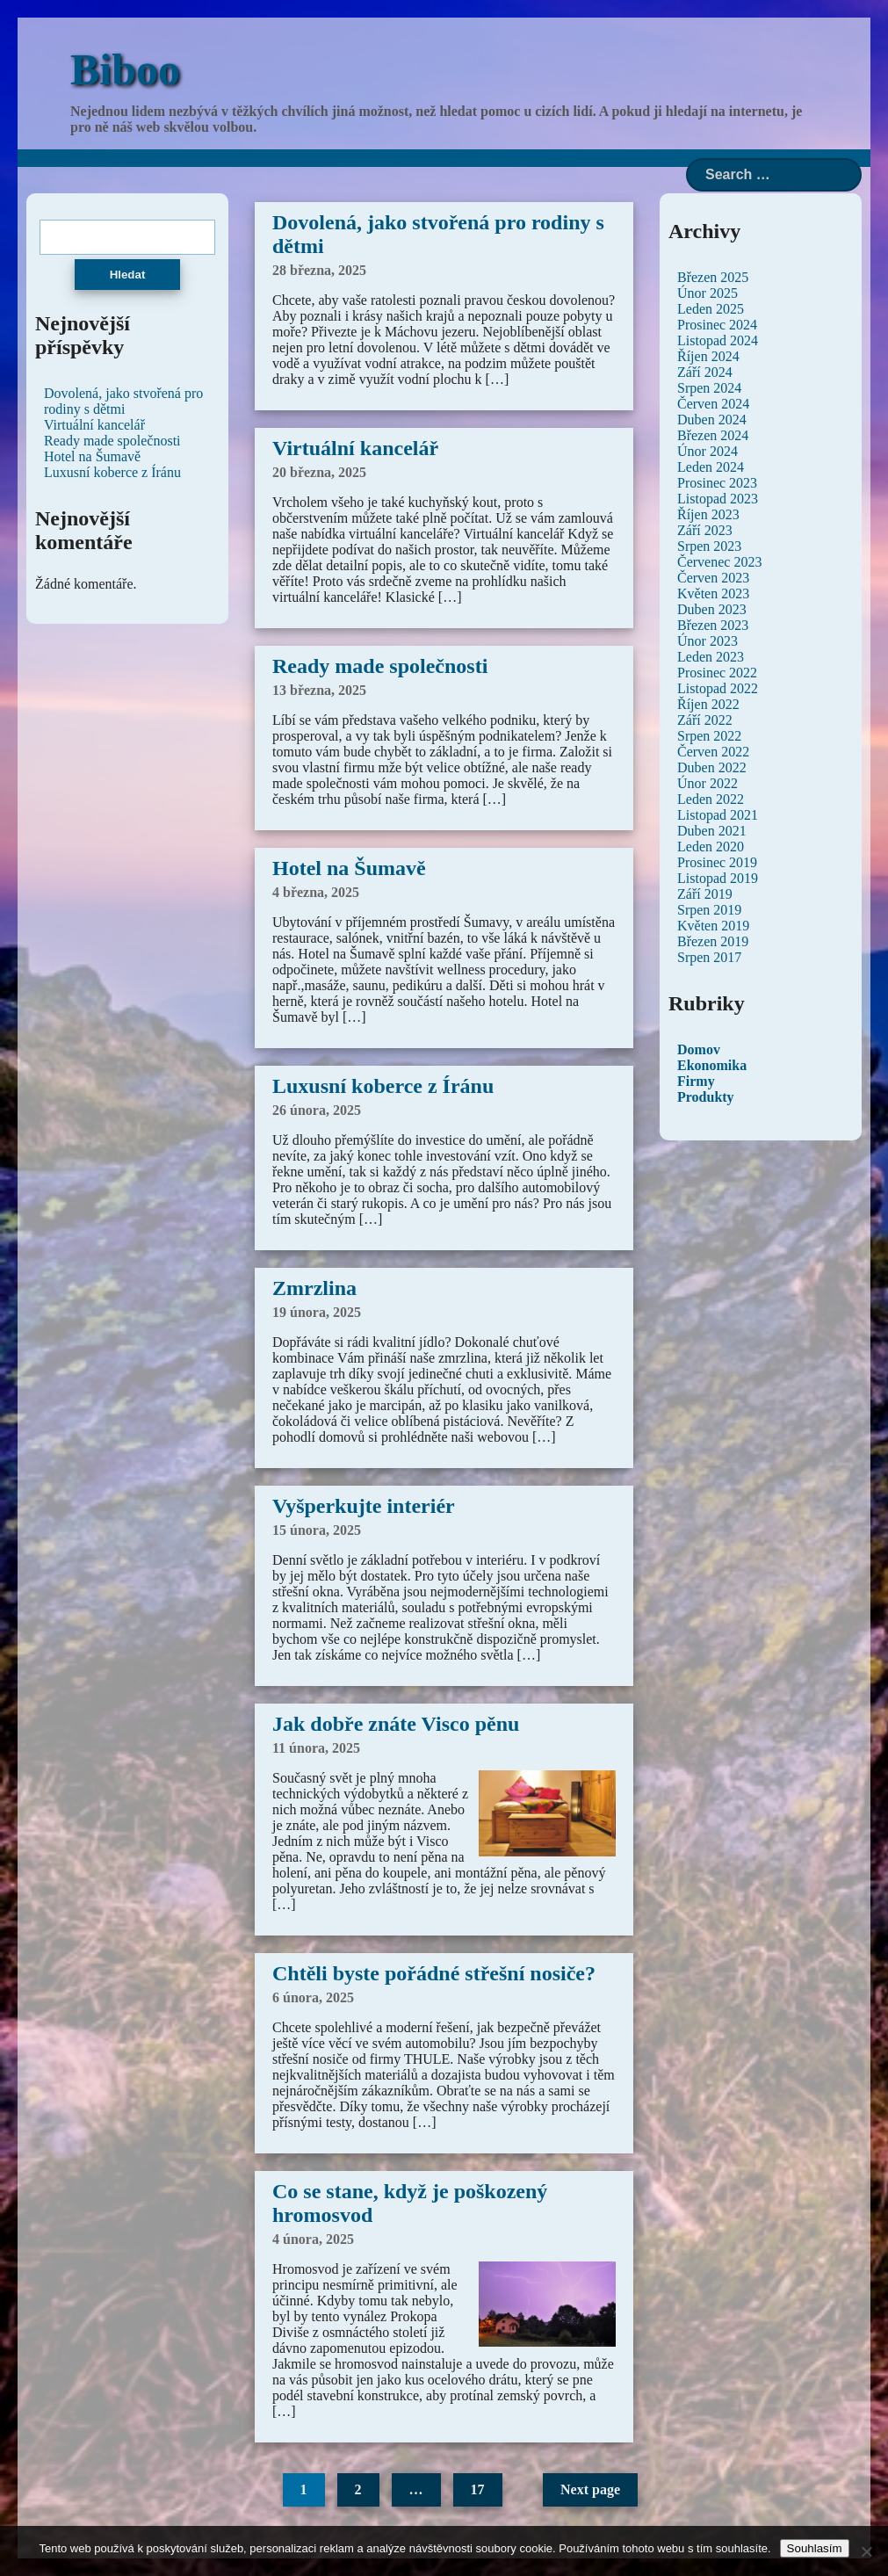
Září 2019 (705, 893)
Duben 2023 (712, 609)
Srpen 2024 (709, 387)
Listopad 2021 (717, 814)
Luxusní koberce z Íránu (383, 1086)
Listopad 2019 (717, 878)
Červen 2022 (713, 751)
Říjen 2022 (708, 704)
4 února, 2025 (313, 2239)
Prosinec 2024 (717, 324)
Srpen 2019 (709, 909)
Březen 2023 (712, 625)
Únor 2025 (707, 293)
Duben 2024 (712, 419)
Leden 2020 (710, 846)
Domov (698, 1049)
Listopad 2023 (717, 498)
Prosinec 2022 (717, 672)
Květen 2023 (713, 593)
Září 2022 (705, 720)
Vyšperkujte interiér (363, 1505)
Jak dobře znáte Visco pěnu (395, 1723)
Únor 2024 (707, 451)
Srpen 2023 (709, 546)
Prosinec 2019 (717, 862)
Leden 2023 (710, 656)
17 (478, 2489)
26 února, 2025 (316, 1110)
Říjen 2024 (708, 356)
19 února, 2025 (316, 1312)
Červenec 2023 (719, 561)
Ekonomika (712, 1065)
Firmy (696, 1081)
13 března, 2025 (319, 690)
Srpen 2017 (709, 957)
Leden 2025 (710, 308)
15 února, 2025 (316, 1530)
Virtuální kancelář (355, 448)
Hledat (128, 274)
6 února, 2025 (313, 1997)
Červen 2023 (713, 577)
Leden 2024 (710, 466)
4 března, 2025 (315, 892)
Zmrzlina (314, 1288)
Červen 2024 (713, 403)
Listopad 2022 (717, 688)
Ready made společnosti (379, 666)
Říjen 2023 (708, 514)
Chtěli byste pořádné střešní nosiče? (434, 1973)
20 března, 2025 (319, 472)
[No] (866, 2551)
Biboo (125, 69)
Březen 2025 (712, 277)
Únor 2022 (707, 783)
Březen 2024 (712, 435)
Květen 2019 (713, 925)
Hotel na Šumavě (349, 868)
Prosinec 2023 (717, 482)
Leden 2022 (710, 799)
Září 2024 (705, 372)
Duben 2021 (712, 830)
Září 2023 (705, 530)
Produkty (705, 1096)
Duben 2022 (712, 767)
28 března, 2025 (319, 270)
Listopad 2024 (717, 340)
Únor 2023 (707, 640)
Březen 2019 (712, 941)
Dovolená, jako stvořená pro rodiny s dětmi (123, 401)
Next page (590, 2489)
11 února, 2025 (316, 1747)
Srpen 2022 (709, 735)
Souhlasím (814, 2548)
